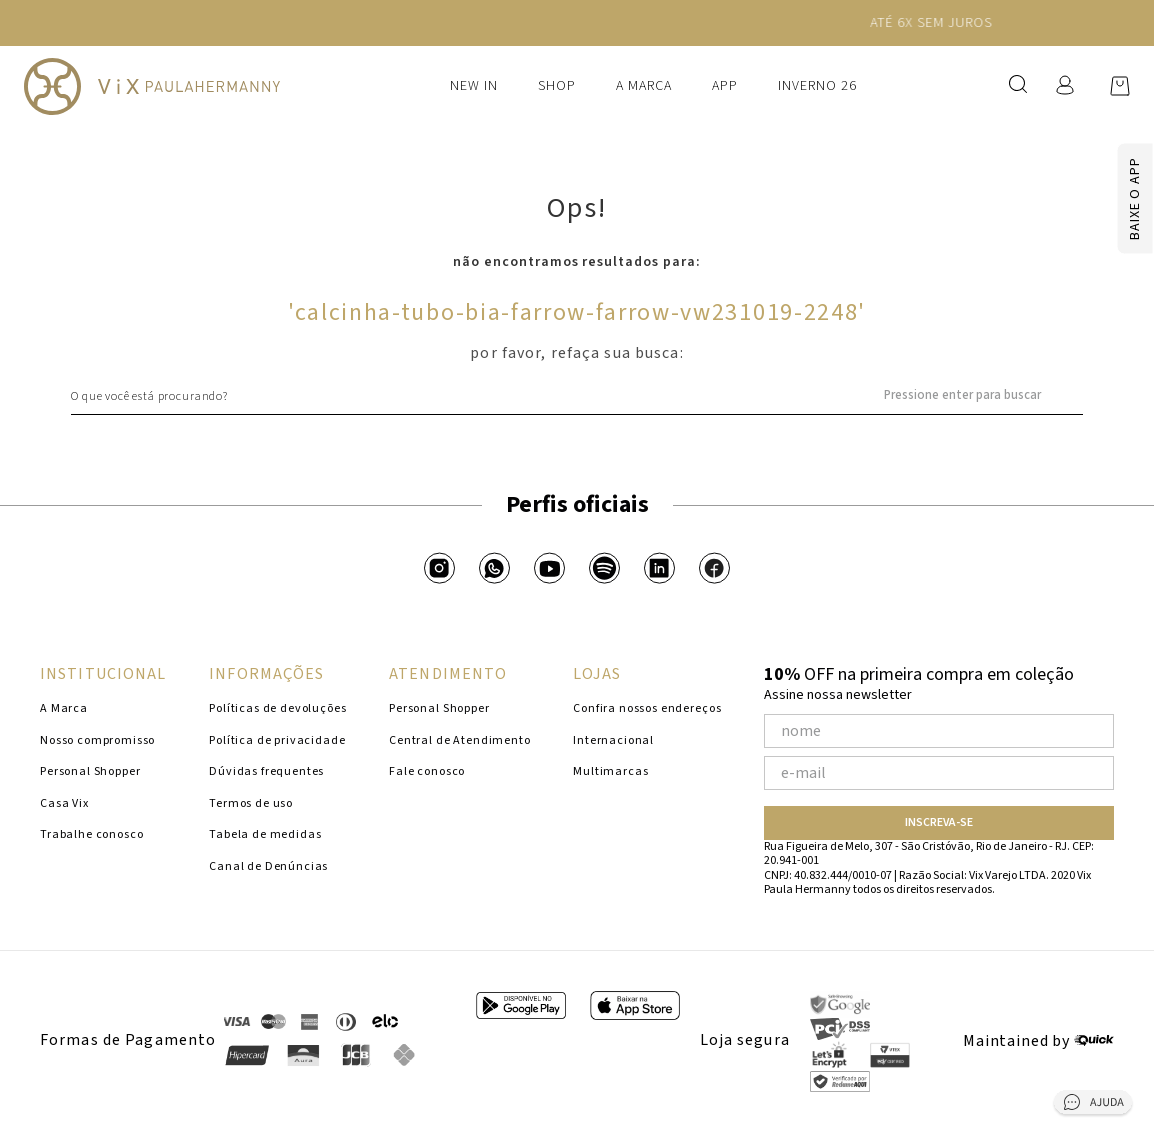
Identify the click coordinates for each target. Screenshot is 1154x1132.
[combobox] (577, 396)
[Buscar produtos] (1074, 396)
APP (725, 86)
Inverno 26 (817, 86)
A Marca (644, 86)
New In (474, 86)
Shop (557, 86)
